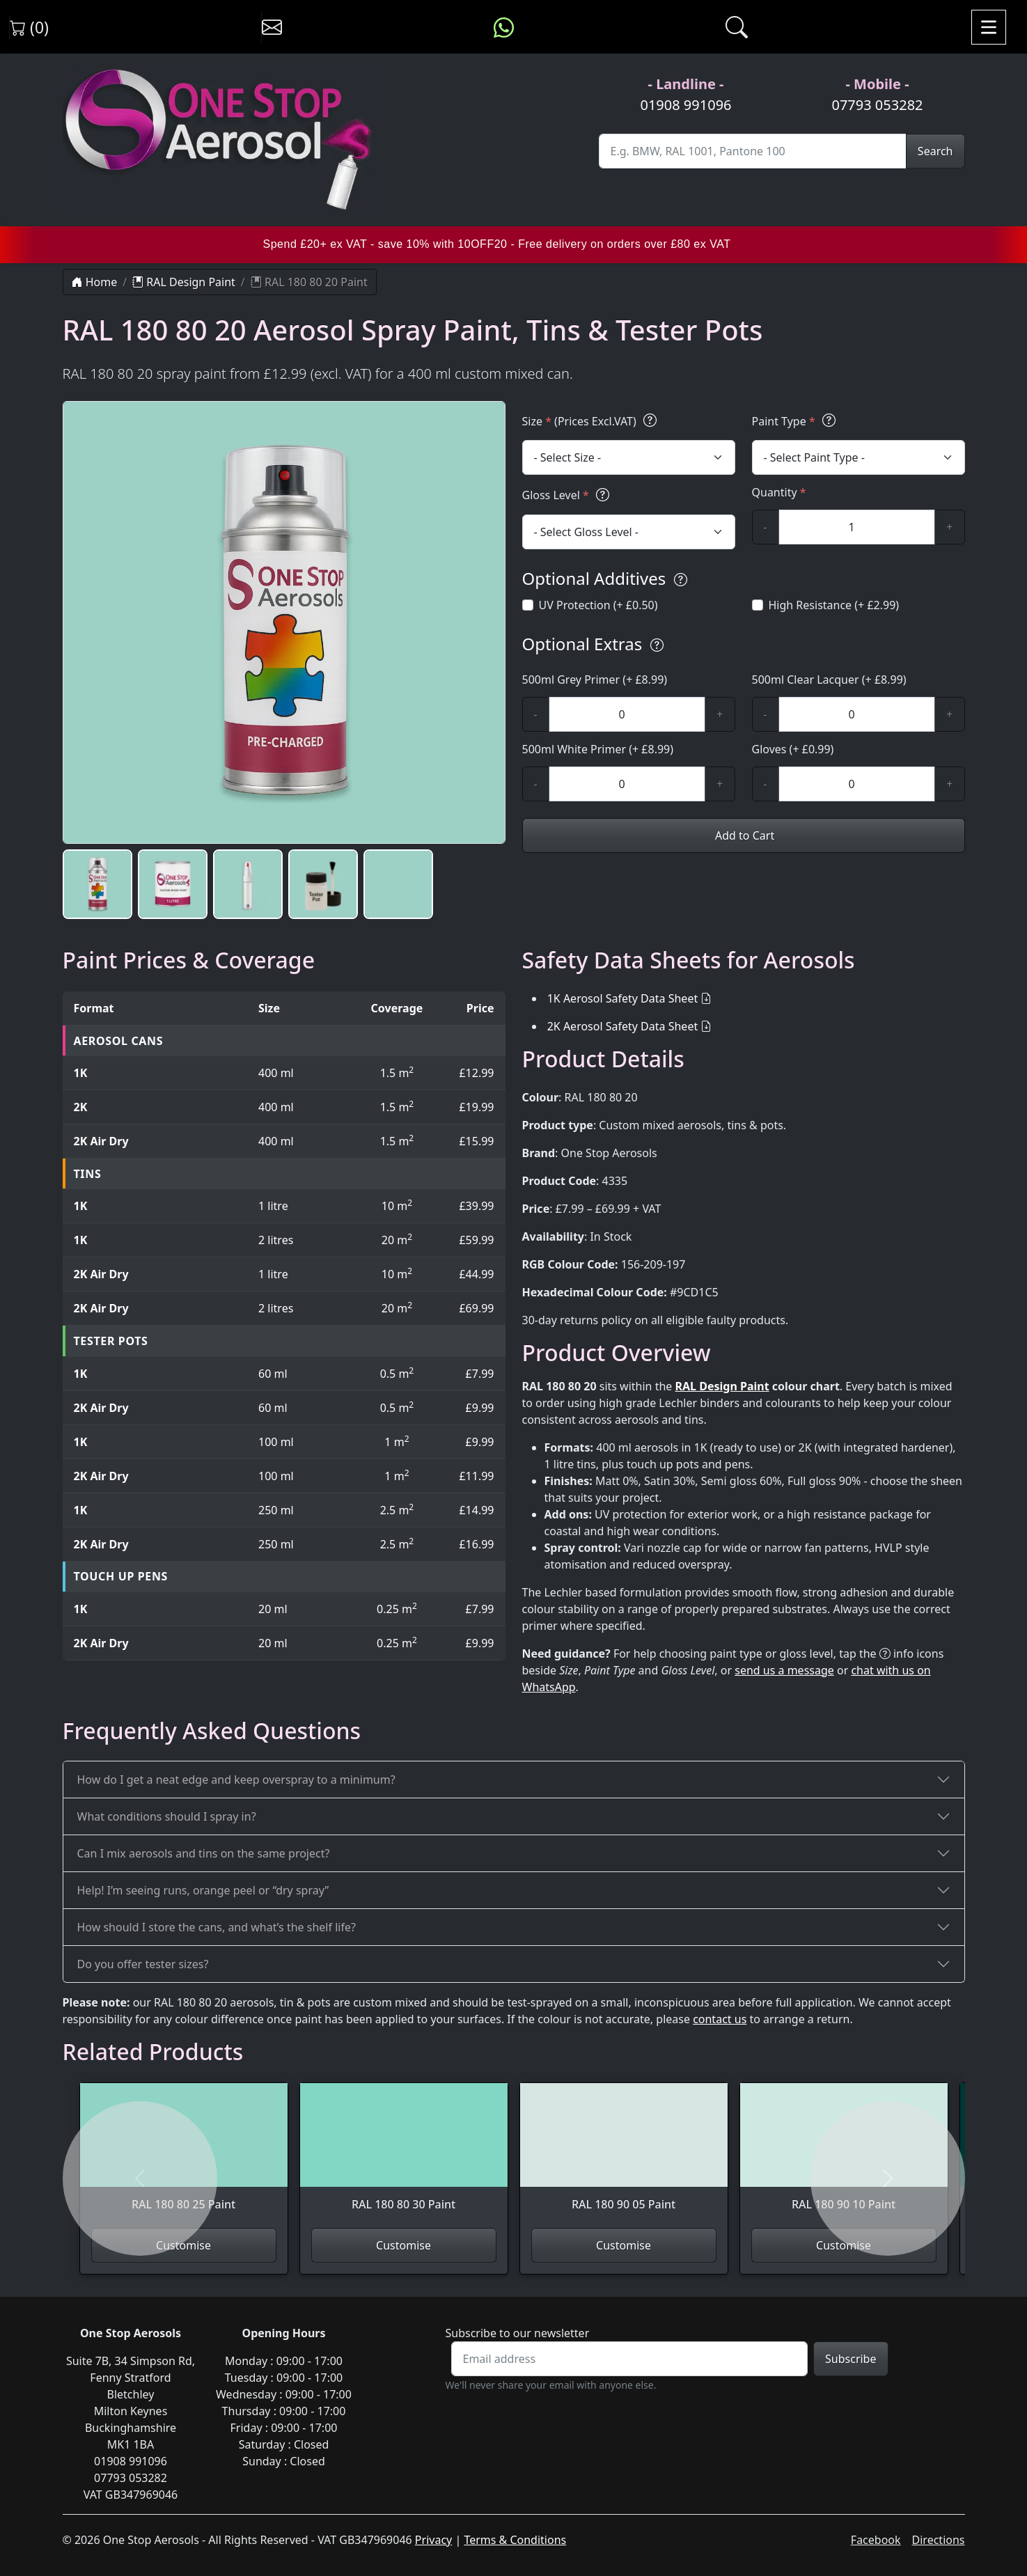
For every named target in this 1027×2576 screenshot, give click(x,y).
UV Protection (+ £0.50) (598, 605)
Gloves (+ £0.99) (793, 749)
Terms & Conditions (515, 2539)
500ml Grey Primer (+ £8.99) (595, 679)
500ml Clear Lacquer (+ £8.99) (829, 679)
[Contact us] (272, 27)
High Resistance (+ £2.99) (834, 605)
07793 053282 (877, 104)
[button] (97, 884)
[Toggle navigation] (988, 27)
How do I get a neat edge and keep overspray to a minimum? (236, 1779)
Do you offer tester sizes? (143, 1964)
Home (95, 282)
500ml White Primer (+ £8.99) (598, 749)
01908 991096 (685, 104)
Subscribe (850, 2358)
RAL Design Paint (183, 282)
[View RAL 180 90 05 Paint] (624, 2155)
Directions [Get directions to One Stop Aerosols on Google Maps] (938, 2539)
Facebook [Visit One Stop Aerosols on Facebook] (876, 2539)
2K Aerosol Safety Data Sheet (622, 1026)
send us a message (784, 1670)
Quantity (779, 492)
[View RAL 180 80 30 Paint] (404, 2155)
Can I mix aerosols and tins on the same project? (203, 1853)
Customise (183, 2245)
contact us (719, 2019)
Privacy (433, 2539)
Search (935, 151)
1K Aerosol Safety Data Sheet (622, 998)
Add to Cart (743, 835)
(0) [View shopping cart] (29, 27)
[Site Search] (753, 151)
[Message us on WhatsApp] (504, 27)
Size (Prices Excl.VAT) (591, 421)
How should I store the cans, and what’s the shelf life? (216, 1927)
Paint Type (796, 421)
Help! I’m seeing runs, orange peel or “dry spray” (203, 1890)
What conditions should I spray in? (166, 1816)
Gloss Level (567, 494)
